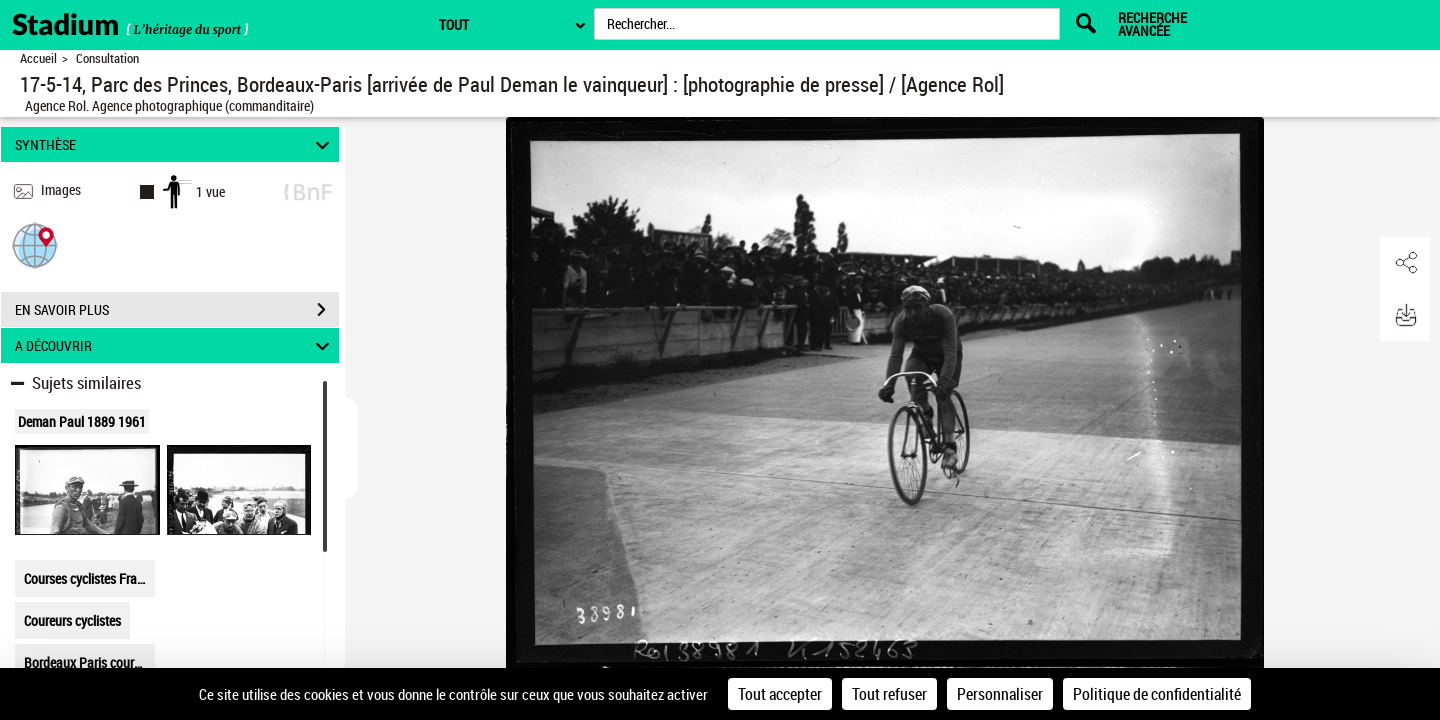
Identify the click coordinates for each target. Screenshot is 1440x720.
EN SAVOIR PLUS (177, 310)
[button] (35, 244)
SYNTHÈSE (175, 144)
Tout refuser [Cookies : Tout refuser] (889, 694)
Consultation (107, 58)
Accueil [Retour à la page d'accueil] (38, 58)
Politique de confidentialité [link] (1157, 694)
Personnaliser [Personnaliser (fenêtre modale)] (1000, 694)
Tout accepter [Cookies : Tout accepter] (780, 694)
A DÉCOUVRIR (175, 345)
